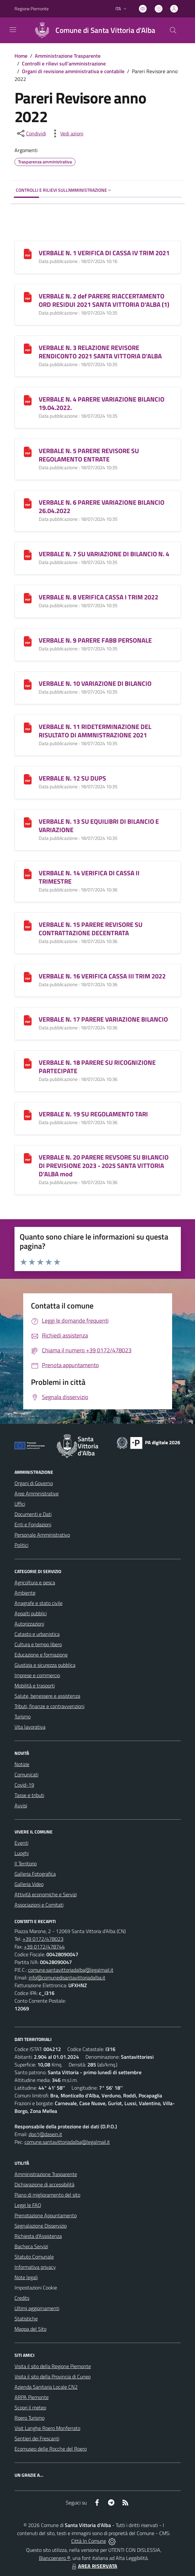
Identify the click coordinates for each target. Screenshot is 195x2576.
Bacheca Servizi (31, 2246)
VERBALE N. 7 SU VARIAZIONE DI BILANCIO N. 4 (104, 554)
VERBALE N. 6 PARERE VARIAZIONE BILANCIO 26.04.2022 (101, 506)
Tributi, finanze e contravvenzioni (49, 1706)
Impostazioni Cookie (36, 2287)
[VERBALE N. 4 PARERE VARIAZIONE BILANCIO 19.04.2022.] (28, 399)
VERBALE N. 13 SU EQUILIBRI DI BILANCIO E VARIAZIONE (99, 825)
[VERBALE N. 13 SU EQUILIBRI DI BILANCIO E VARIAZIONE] (28, 821)
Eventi (21, 1843)
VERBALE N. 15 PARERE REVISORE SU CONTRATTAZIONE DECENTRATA (90, 928)
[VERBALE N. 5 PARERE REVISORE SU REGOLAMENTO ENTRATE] (28, 451)
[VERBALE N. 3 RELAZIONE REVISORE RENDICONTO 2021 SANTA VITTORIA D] (28, 348)
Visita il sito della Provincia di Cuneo (53, 2376)
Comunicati (26, 1774)
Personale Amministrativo (42, 1535)
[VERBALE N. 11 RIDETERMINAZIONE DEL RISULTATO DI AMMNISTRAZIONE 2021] (28, 727)
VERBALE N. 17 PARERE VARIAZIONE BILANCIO (103, 1019)
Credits (22, 2298)
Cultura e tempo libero (38, 1644)
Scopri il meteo (30, 2407)
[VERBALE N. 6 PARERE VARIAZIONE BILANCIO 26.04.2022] (28, 502)
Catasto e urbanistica (37, 1634)
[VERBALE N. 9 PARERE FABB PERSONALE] (28, 640)
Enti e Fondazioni (33, 1524)
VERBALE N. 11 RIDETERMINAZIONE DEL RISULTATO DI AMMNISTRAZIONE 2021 (95, 731)
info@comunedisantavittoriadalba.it (67, 1977)
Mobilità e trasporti (35, 1685)
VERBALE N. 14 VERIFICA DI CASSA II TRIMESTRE (89, 877)
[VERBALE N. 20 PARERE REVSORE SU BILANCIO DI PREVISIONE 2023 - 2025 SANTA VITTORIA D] (28, 1157)
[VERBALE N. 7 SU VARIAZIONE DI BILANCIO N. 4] (28, 554)
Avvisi (21, 1805)
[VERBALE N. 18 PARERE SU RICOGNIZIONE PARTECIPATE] (28, 1062)
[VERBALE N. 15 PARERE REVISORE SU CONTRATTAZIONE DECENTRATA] (28, 924)
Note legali (26, 2277)
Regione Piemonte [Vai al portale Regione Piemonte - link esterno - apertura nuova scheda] (32, 8)
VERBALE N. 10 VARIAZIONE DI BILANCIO (95, 683)
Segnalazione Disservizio (41, 2226)
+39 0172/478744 (44, 1946)
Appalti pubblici (31, 1613)
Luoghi (22, 1853)
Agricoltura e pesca (35, 1582)
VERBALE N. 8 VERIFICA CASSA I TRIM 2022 (98, 597)
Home (21, 56)
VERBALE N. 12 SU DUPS (72, 778)
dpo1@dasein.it (45, 2134)
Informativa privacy (35, 2267)
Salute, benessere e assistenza (47, 1696)
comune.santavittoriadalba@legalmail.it (70, 1970)
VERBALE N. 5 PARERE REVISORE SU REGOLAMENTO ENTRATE (89, 455)
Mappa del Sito (30, 2329)
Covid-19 (24, 1785)
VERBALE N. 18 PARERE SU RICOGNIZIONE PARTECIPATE (97, 1066)
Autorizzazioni (29, 1624)
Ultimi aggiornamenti (37, 2308)
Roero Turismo (29, 2418)
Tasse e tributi (29, 1795)
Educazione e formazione (41, 1654)
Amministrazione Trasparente (68, 56)
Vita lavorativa (30, 1727)
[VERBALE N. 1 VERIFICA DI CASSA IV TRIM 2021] (28, 253)
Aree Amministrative (37, 1493)
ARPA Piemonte (32, 2397)
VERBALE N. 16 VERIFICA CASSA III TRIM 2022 (102, 976)
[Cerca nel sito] (172, 30)
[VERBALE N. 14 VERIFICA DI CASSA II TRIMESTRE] (28, 873)
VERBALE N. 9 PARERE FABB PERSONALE (95, 640)
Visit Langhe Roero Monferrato (47, 2428)
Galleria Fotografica (35, 1874)
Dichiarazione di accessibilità (44, 2184)
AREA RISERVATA (93, 2566)
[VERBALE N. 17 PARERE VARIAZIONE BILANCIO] (28, 1019)
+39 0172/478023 (43, 1939)
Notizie (22, 1764)
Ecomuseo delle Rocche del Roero (51, 2449)
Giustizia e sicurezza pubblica (45, 1665)
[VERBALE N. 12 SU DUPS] (28, 778)
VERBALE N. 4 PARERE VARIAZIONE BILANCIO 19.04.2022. (101, 403)
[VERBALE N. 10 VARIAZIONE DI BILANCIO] (28, 683)
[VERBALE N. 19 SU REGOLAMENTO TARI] (28, 1114)
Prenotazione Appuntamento (46, 2215)
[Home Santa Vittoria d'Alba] (92, 30)
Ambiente (25, 1593)
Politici (21, 1545)
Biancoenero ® (54, 2558)
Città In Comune (88, 2541)
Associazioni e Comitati (39, 1905)
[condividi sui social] (31, 133)
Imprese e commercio (37, 1675)
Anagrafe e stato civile (39, 1603)
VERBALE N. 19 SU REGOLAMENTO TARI (93, 1114)
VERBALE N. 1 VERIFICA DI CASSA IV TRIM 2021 (104, 253)
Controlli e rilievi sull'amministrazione (64, 63)
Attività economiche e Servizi (46, 1894)
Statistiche (26, 2318)
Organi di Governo (34, 1483)
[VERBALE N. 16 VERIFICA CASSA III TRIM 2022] (28, 976)
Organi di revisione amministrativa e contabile (73, 71)
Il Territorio (26, 1863)
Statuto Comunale (34, 2256)
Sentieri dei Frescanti (37, 2438)
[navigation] (13, 30)
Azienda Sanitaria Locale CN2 (46, 2387)
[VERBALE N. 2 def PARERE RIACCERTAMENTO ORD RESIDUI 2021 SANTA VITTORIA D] (28, 296)
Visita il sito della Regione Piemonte (53, 2366)
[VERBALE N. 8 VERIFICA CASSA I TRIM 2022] (28, 597)
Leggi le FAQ (28, 2205)
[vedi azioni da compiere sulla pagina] (67, 133)
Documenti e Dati (33, 1514)
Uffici (20, 1504)
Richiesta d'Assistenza (38, 2236)
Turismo (23, 1716)
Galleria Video (29, 1884)
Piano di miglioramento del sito (47, 2195)
